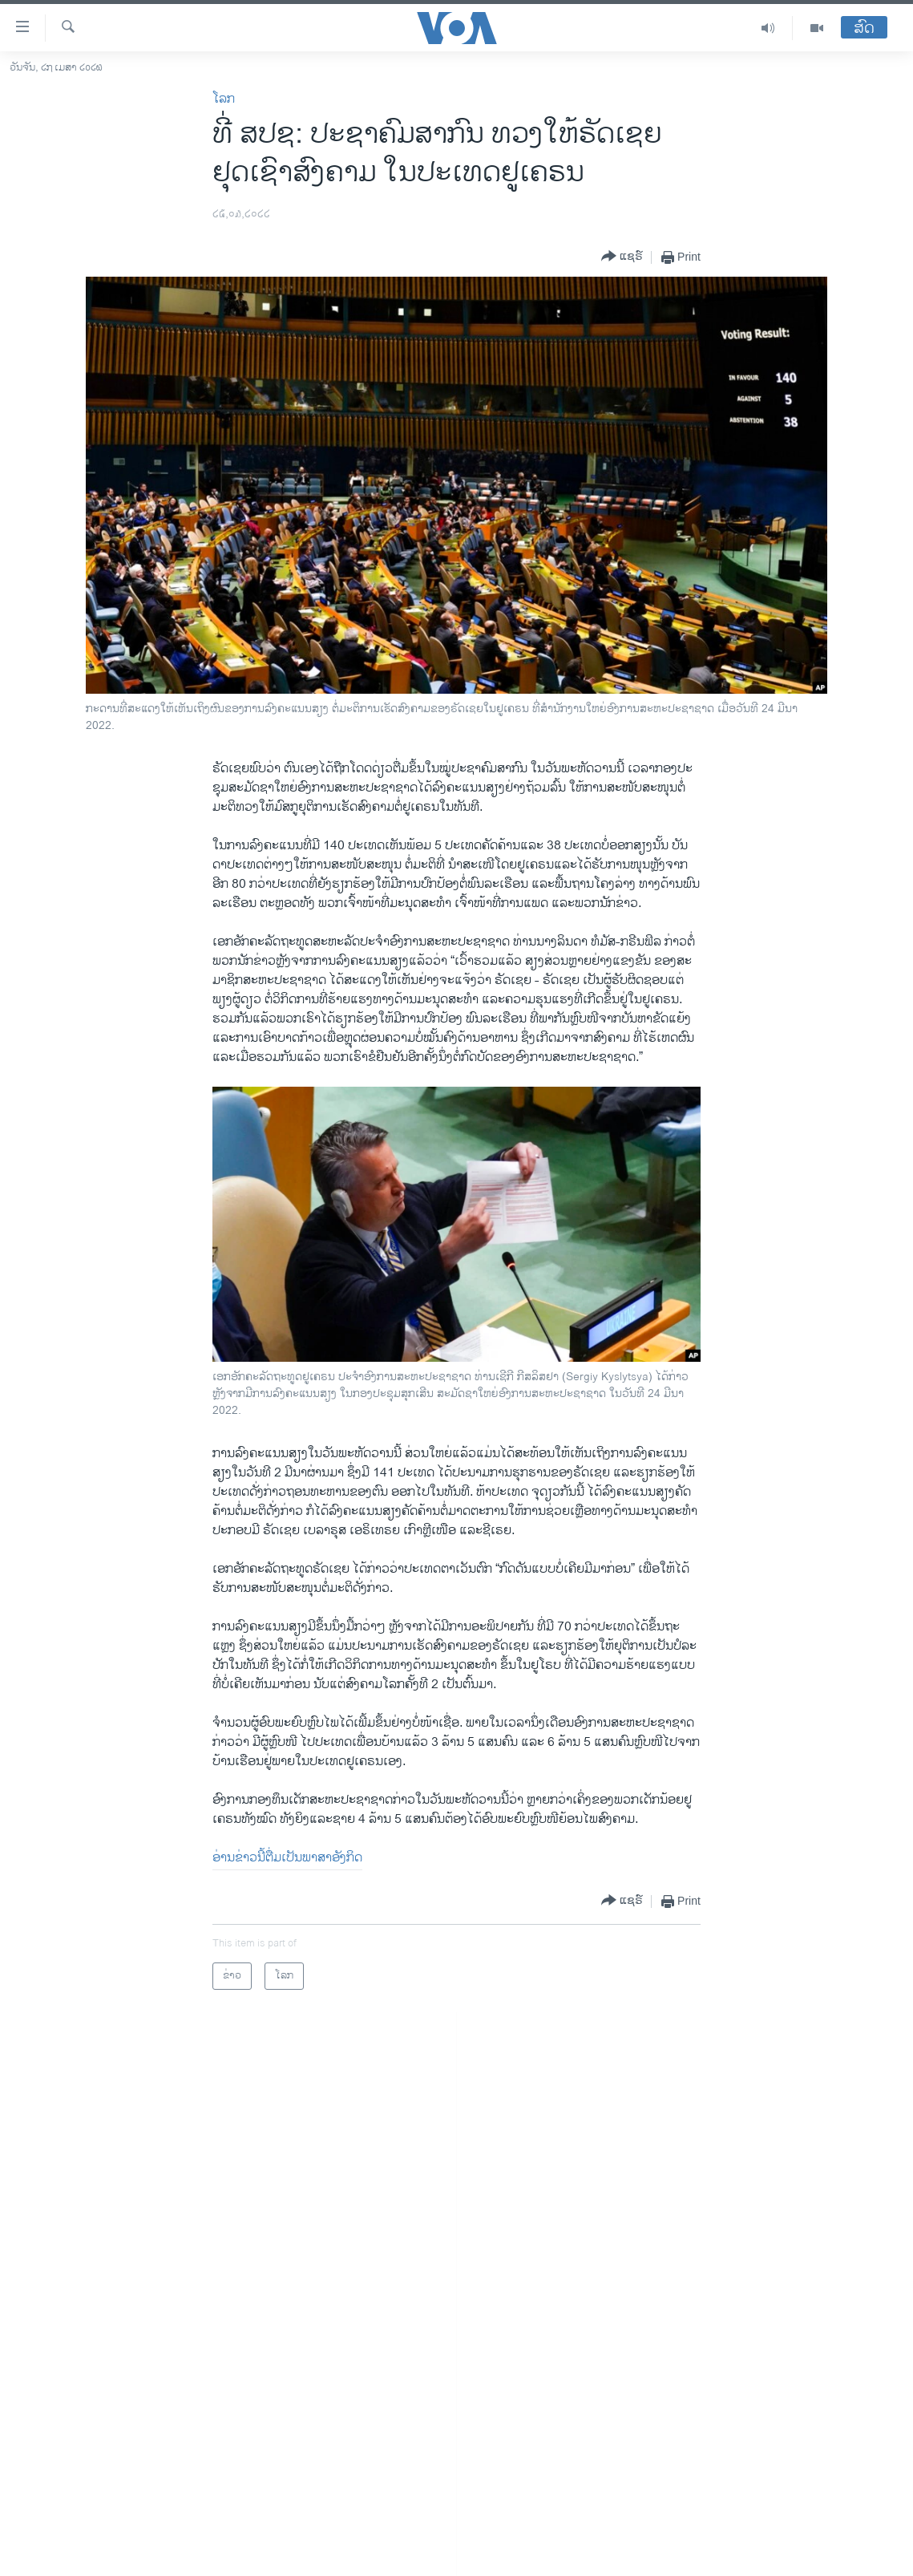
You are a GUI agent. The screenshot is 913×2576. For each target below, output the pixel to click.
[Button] (622, 257)
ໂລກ (223, 99)
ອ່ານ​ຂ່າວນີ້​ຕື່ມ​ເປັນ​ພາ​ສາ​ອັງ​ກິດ (287, 1858)
